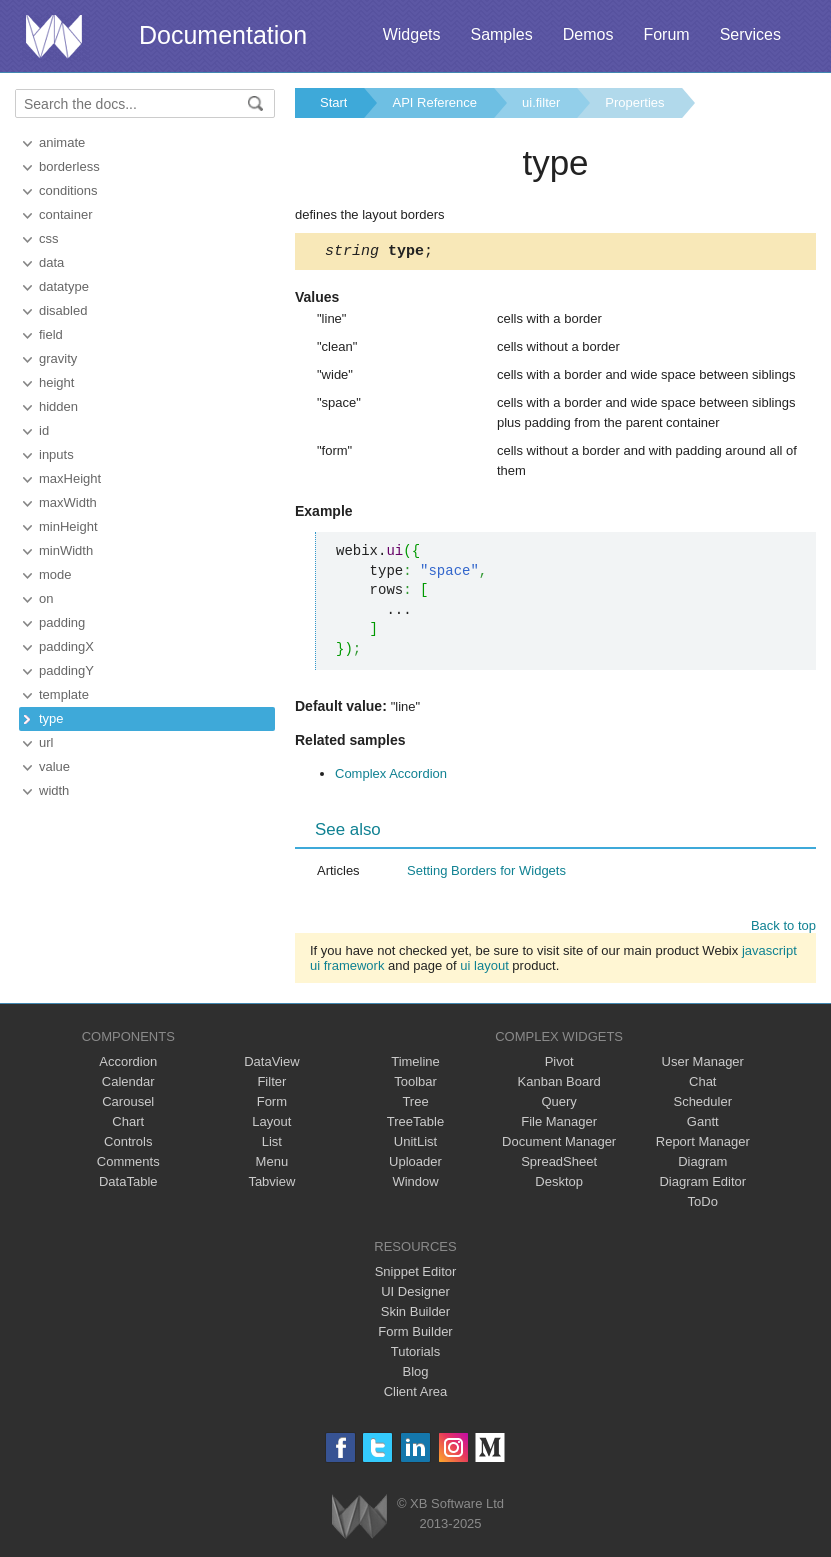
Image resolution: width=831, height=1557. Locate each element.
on (46, 598)
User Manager (703, 1064)
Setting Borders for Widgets (486, 873)
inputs (56, 454)
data (51, 262)
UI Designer (415, 1294)
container (65, 214)
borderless (69, 166)
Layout (271, 1124)
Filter (271, 1084)
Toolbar (415, 1084)
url (46, 742)
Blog (415, 1374)
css (49, 238)
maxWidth (68, 502)
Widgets (412, 34)
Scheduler (702, 1104)
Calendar (128, 1084)
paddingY (66, 670)
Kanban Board (559, 1084)
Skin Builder (415, 1314)
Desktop (559, 1184)
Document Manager (559, 1144)
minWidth (66, 550)
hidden (58, 406)
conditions (68, 190)
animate (62, 142)
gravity (58, 358)
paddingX (66, 646)
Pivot (559, 1064)
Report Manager (703, 1144)
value (54, 766)
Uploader (415, 1164)
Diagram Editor (702, 1184)
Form (272, 1104)
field (51, 334)
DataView (271, 1064)
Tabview (271, 1184)
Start (333, 102)
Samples (501, 34)
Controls (128, 1144)
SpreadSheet (559, 1164)
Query (558, 1104)
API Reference (434, 102)
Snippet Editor (416, 1274)
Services (750, 34)
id (44, 430)
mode (55, 574)
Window (415, 1184)
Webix (359, 1519)
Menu (272, 1164)
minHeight (68, 526)
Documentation (223, 35)
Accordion (128, 1064)
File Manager (559, 1124)
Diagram (702, 1164)
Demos (588, 34)
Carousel (128, 1104)
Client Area (416, 1394)
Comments (128, 1164)
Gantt (703, 1124)
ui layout (484, 968)
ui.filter (541, 102)
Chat (702, 1084)
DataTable (128, 1184)
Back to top (783, 928)
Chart (128, 1124)
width (54, 790)
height (56, 382)
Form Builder (415, 1334)
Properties (634, 102)
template (64, 694)
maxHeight (70, 478)
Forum (666, 34)
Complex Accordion (391, 776)
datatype (64, 286)
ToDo (703, 1204)
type (51, 718)
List (272, 1144)
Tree (415, 1104)
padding (62, 622)
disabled (63, 310)
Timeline (415, 1064)
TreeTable (415, 1124)
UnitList (415, 1144)
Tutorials (415, 1354)
